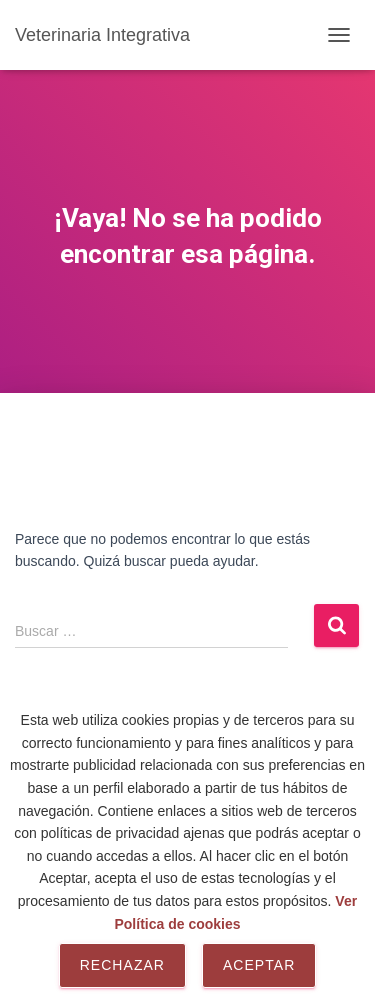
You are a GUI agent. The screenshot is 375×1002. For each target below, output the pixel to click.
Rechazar (122, 965)
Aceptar (259, 965)
